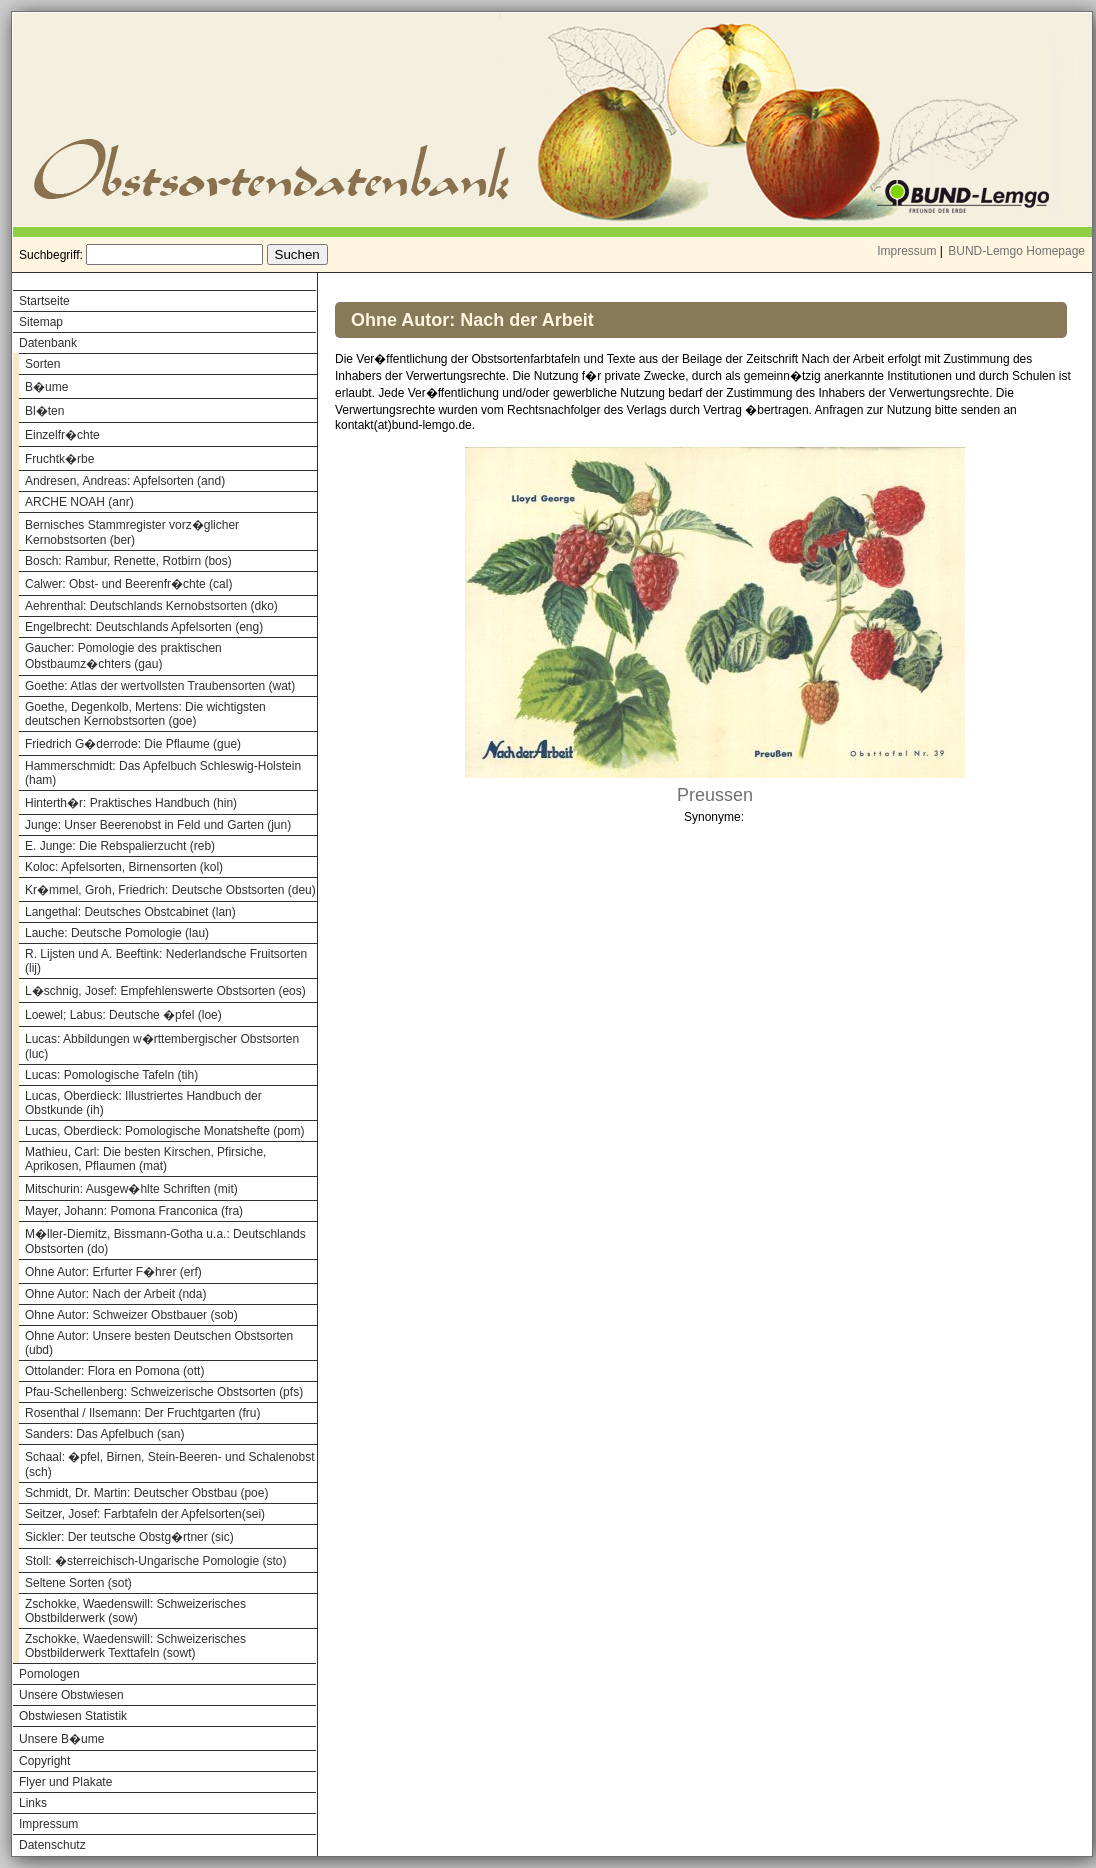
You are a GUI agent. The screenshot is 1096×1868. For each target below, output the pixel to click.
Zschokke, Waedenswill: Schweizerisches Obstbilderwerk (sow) (135, 1611)
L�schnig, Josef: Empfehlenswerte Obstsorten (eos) (165, 991)
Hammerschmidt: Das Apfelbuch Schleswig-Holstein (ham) (163, 773)
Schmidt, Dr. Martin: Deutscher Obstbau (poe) (146, 1493)
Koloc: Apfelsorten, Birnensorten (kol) (124, 867)
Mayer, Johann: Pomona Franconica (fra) (134, 1211)
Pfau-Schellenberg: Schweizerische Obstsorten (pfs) (164, 1392)
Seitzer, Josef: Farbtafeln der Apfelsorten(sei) (145, 1514)
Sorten (42, 364)
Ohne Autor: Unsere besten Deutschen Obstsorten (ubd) (159, 1343)
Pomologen (49, 1674)
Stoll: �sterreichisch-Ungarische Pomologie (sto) (155, 1561)
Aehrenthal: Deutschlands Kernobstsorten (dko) (151, 606)
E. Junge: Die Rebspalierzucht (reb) (120, 846)
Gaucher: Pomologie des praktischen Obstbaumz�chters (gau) (123, 656)
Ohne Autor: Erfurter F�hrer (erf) (113, 1272)
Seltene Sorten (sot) (78, 1583)
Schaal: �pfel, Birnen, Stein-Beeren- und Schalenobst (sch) (170, 1464)
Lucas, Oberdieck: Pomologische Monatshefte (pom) (164, 1131)
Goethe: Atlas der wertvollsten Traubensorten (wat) (160, 686)
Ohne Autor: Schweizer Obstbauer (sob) (131, 1315)
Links (33, 1803)
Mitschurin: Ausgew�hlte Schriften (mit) (131, 1189)
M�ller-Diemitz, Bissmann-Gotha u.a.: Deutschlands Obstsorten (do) (165, 1241)
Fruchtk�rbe (59, 459)
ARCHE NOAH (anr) (79, 502)
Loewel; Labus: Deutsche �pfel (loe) (123, 1015)
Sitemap (41, 322)
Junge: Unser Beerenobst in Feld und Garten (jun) (158, 825)
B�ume (46, 387)
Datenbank (48, 343)
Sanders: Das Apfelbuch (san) (104, 1434)
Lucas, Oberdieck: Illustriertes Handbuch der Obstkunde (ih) (143, 1103)
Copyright (44, 1761)
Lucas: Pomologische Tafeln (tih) (111, 1075)
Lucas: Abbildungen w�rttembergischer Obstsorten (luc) (162, 1046)
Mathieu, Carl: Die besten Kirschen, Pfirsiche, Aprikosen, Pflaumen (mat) (145, 1159)
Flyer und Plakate (65, 1782)
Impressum (906, 251)
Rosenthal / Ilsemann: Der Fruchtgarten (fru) (142, 1413)
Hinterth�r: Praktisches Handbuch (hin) (131, 803)
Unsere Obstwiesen (71, 1695)
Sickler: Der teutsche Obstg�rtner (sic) (129, 1537)
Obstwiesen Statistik (73, 1716)
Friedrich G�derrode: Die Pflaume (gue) (133, 744)
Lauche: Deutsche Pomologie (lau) (117, 933)
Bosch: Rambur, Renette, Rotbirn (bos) (128, 561)
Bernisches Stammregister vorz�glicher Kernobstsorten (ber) (132, 532)
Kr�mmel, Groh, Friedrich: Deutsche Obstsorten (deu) (170, 890)
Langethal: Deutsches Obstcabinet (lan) (130, 912)
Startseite (44, 301)
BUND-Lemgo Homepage (1016, 251)
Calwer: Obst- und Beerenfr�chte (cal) (128, 584)
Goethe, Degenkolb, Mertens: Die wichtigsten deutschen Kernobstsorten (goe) (145, 714)
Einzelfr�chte (62, 435)
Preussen (715, 795)
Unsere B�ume (61, 1739)
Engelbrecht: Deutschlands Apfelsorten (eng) (144, 627)
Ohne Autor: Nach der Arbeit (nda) (115, 1294)
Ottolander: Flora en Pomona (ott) (114, 1371)
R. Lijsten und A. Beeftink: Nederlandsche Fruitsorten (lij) (166, 961)
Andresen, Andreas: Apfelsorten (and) (125, 481)
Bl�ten (44, 411)
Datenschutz (52, 1845)
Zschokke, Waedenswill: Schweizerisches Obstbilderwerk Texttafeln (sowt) (135, 1646)
